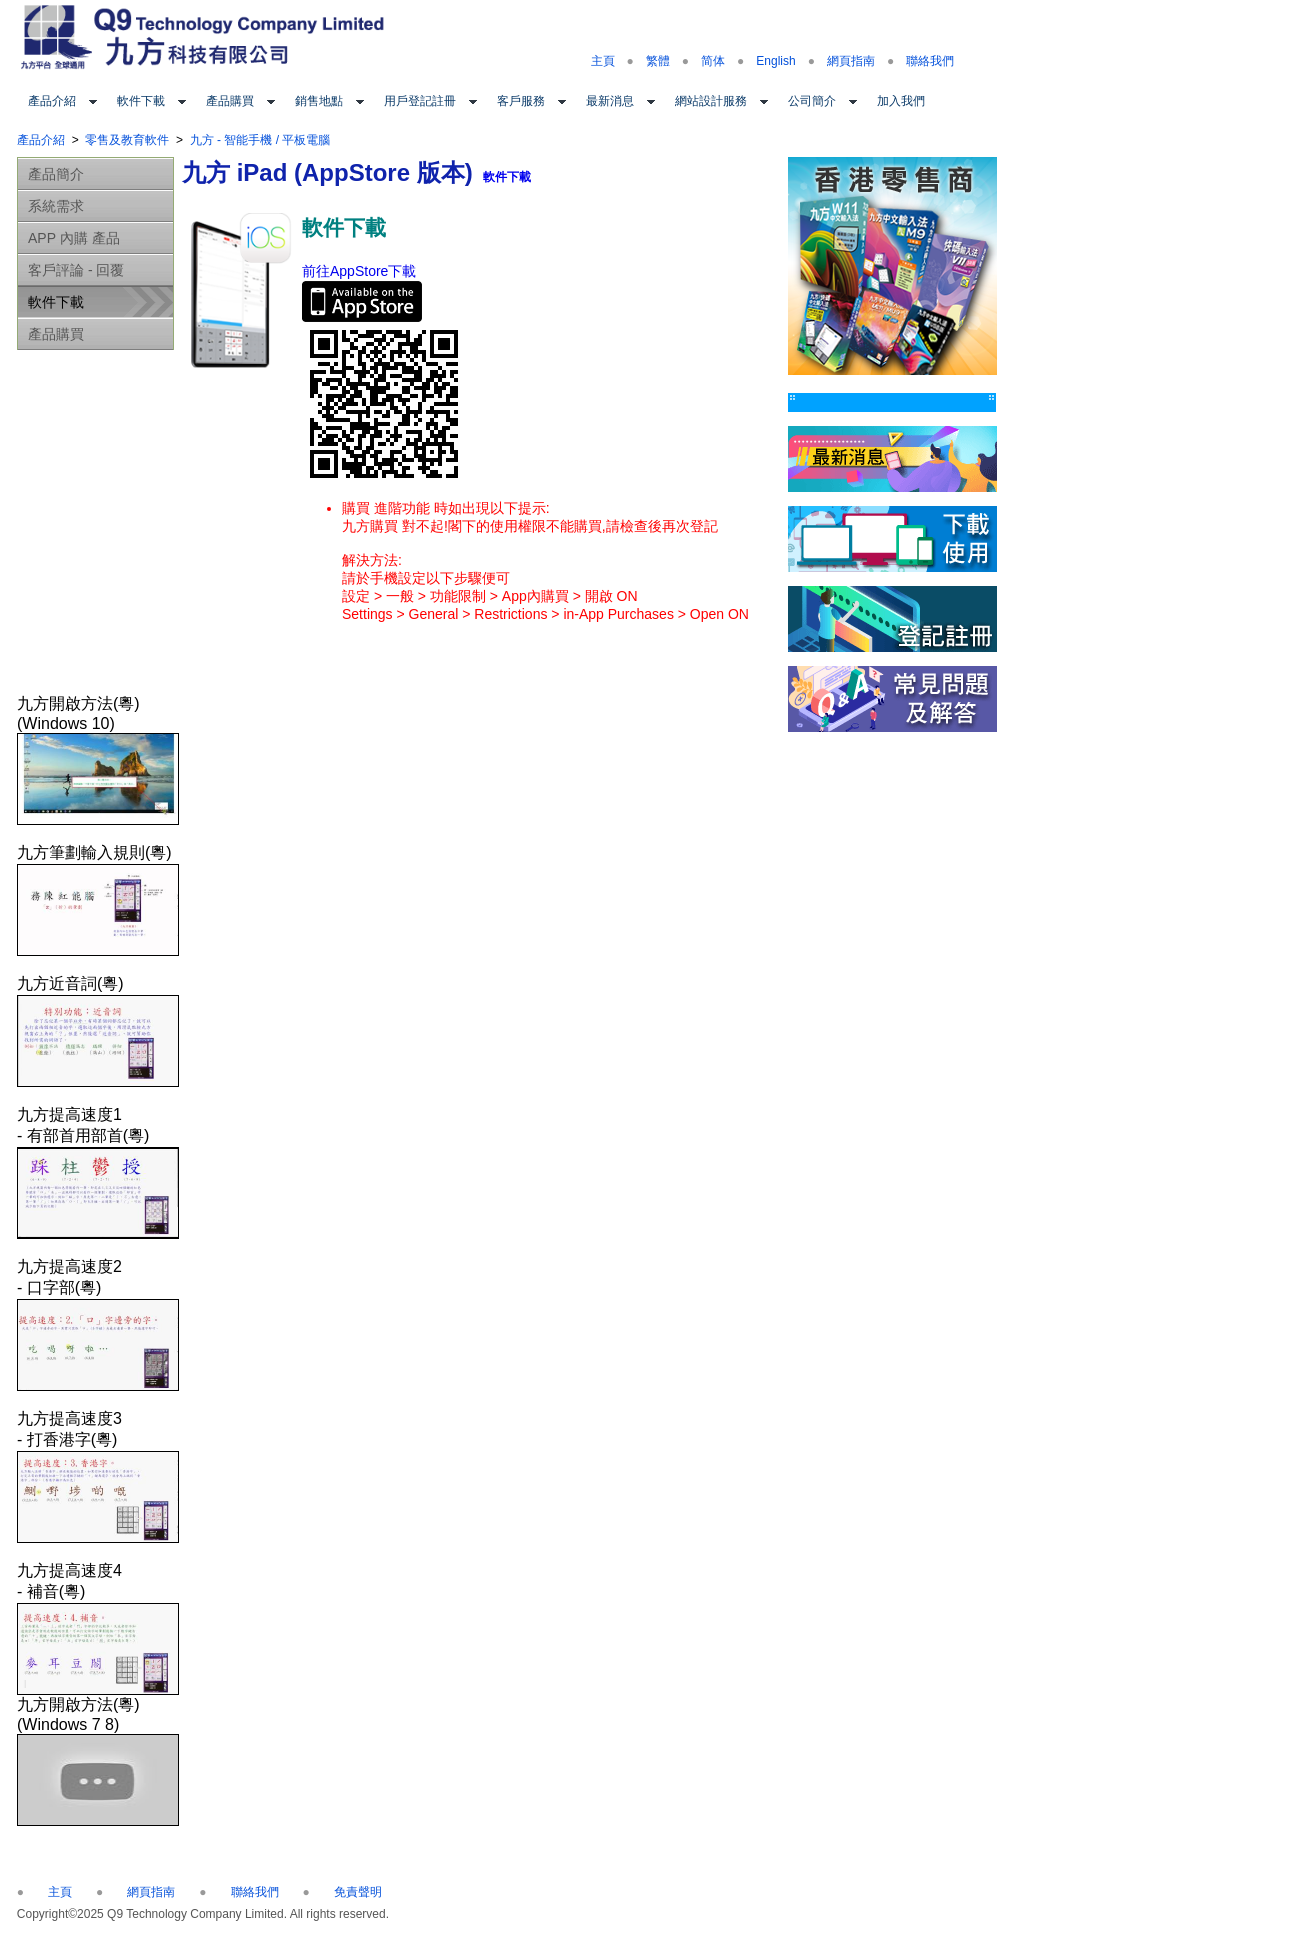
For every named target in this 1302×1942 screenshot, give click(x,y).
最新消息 (610, 101)
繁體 (658, 61)
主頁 (603, 61)
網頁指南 (851, 61)
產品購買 (230, 101)
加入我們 (901, 101)
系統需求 (56, 206)
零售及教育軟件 (127, 140)
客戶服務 (521, 101)
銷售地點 (319, 101)
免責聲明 (358, 1892)
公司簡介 (812, 101)
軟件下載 (141, 101)
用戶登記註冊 (420, 101)
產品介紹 (52, 101)
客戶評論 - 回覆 (76, 270)
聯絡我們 (930, 61)
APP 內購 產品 (74, 238)
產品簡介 (56, 174)
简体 (713, 61)
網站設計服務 (711, 101)
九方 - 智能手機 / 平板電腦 (260, 140)
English (775, 61)
